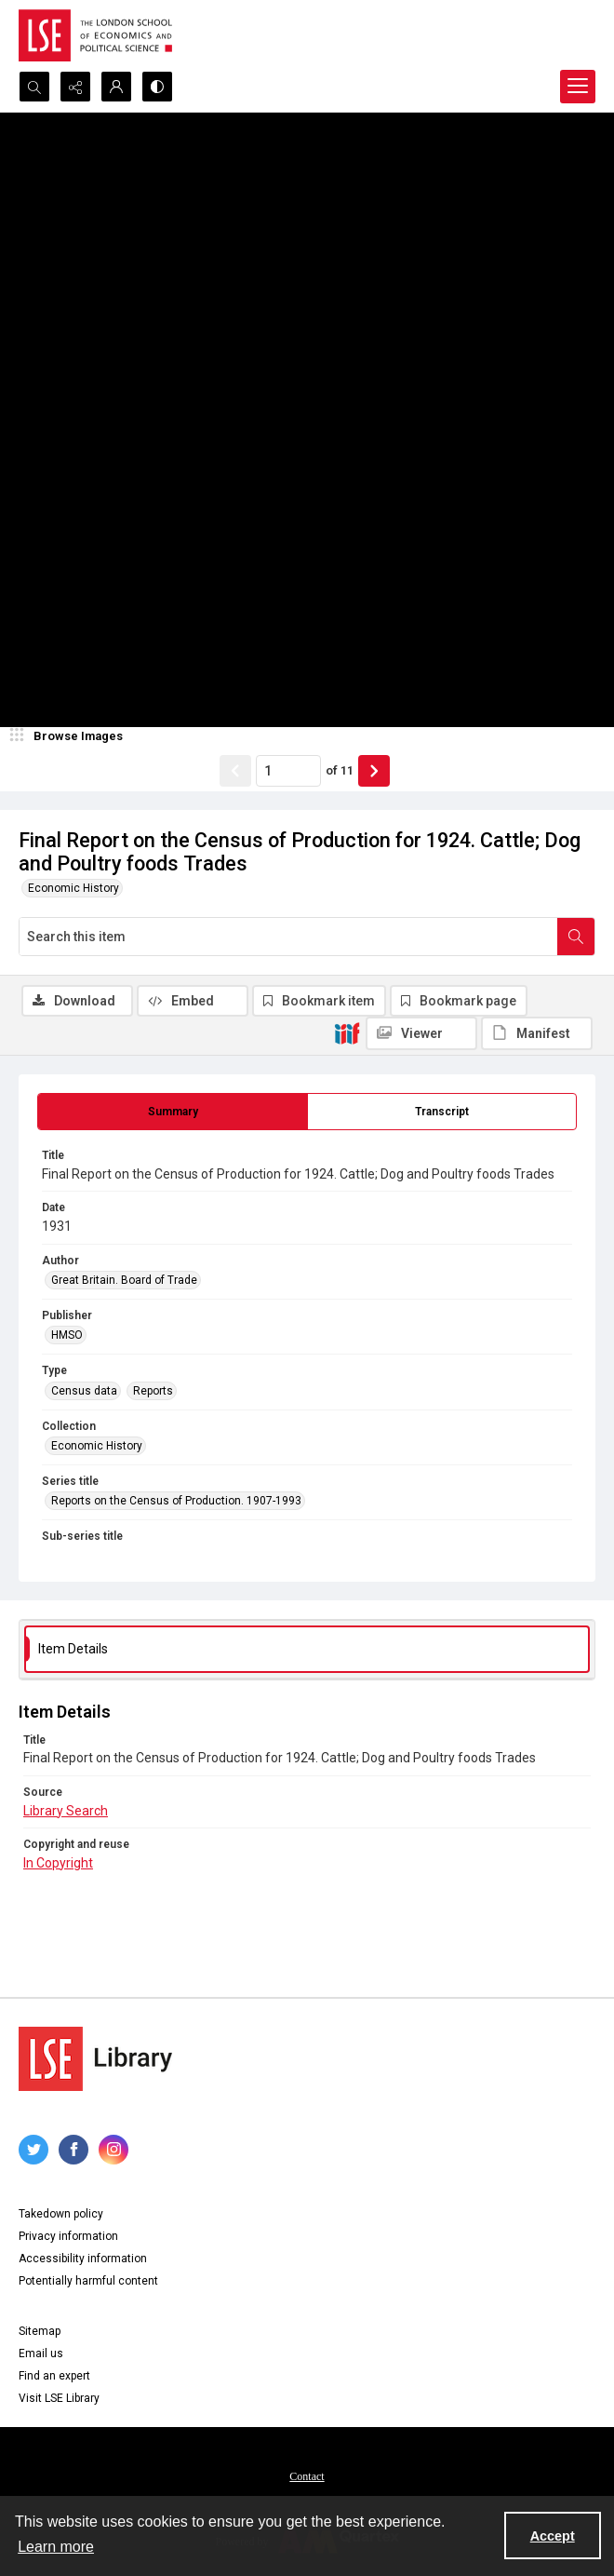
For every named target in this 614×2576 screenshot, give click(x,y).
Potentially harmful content (88, 2280)
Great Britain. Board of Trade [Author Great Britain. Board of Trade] (124, 1280)
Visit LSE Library (59, 2398)
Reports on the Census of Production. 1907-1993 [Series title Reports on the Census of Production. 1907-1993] (176, 1500)
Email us (41, 2353)
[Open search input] (34, 86)
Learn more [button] (56, 2547)
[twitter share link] (33, 2150)
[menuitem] (307, 2475)
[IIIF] (347, 1032)
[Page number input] (288, 771)
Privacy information (68, 2236)
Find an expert (54, 2375)
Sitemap (39, 2331)
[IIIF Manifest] (537, 1033)
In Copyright (58, 1862)
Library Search (65, 1810)
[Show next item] (374, 771)
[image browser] (70, 736)
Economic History (73, 888)
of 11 (340, 770)
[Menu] (577, 86)
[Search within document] (575, 936)
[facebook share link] (73, 2150)
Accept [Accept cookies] (552, 2536)
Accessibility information (83, 2258)
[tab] (172, 1111)
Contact (306, 2476)
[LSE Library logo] (95, 2059)
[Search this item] (288, 936)
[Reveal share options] (75, 86)
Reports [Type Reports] (153, 1390)
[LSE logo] (95, 35)
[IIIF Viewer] (421, 1033)
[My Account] (116, 86)
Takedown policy (61, 2213)
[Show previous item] (235, 771)
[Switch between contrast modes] (157, 86)
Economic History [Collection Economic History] (96, 1445)
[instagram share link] (113, 2150)
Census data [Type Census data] (84, 1390)
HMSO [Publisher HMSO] (67, 1335)
